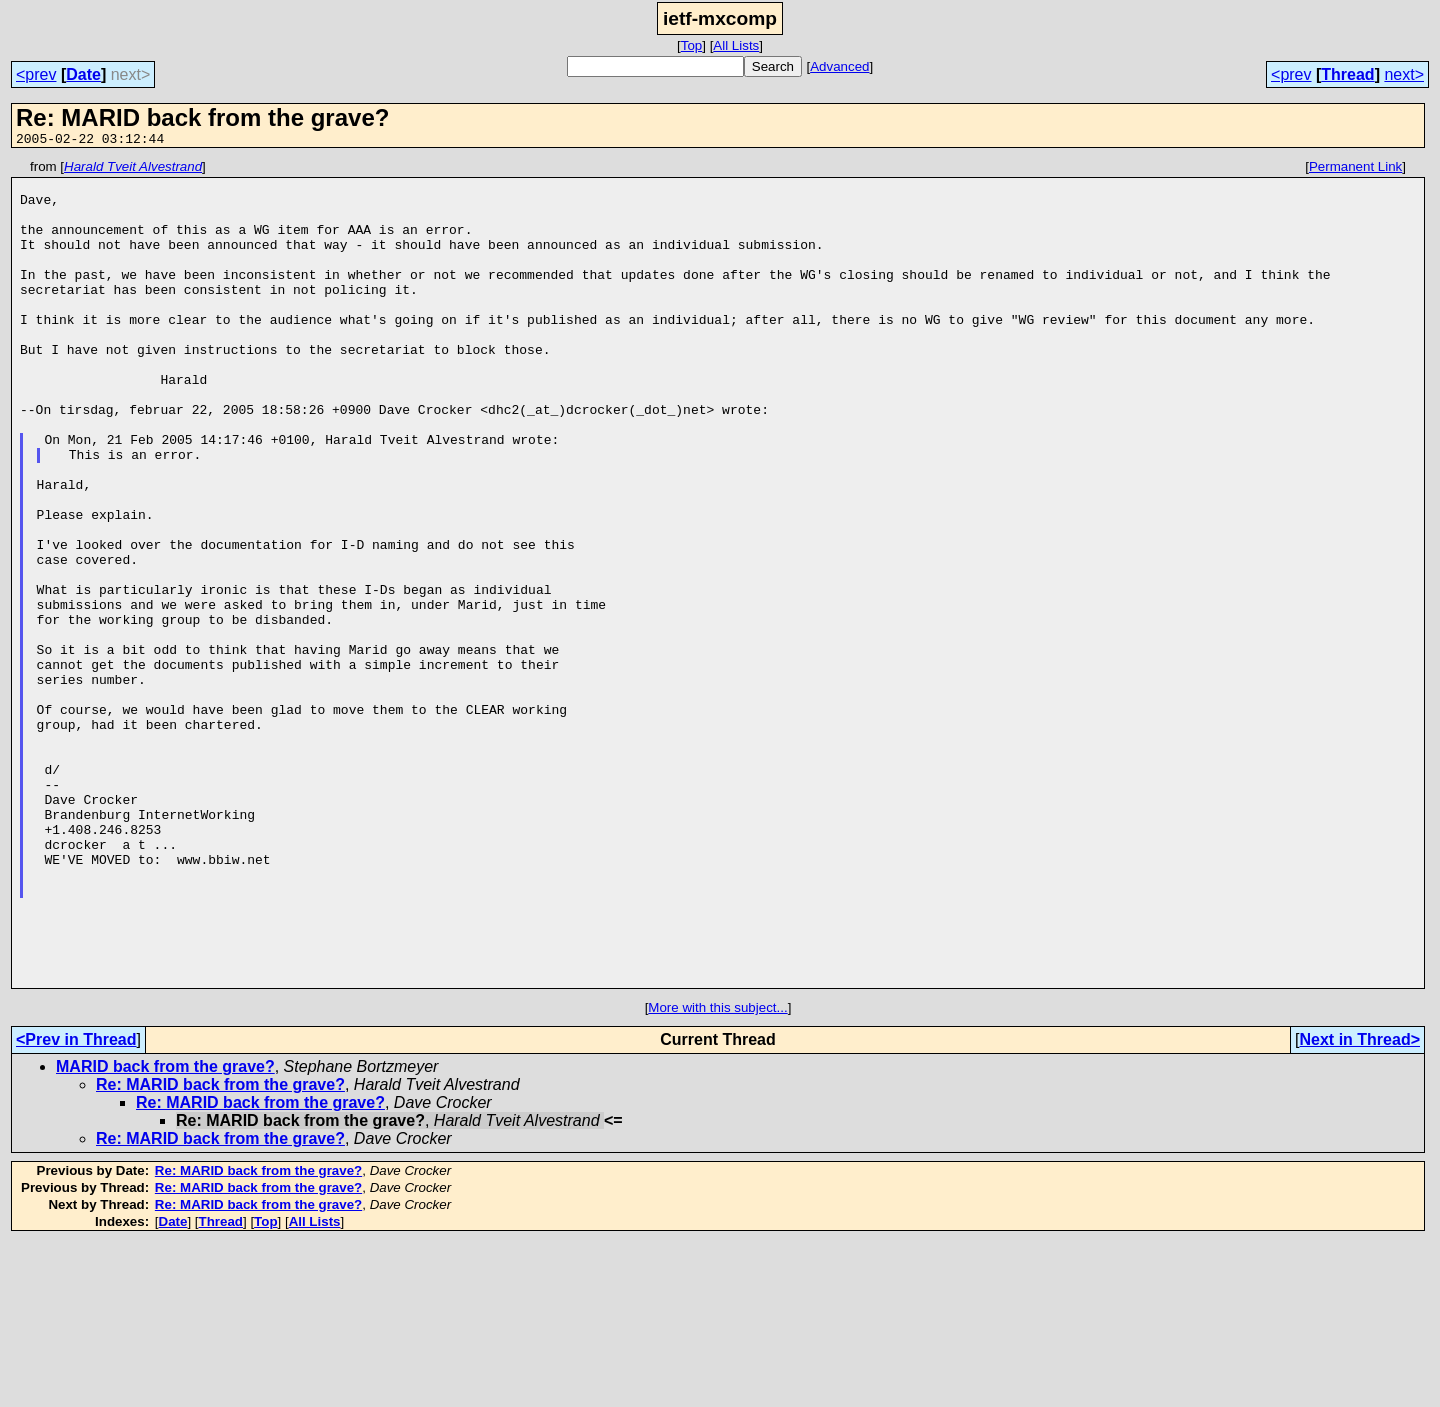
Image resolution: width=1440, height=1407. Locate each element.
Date (83, 74)
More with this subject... (717, 1172)
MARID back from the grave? (165, 1231)
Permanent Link (1355, 169)
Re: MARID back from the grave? (220, 1249)
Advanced (839, 66)
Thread (1347, 74)
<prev (36, 74)
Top (692, 45)
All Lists (736, 45)
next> (1404, 74)
